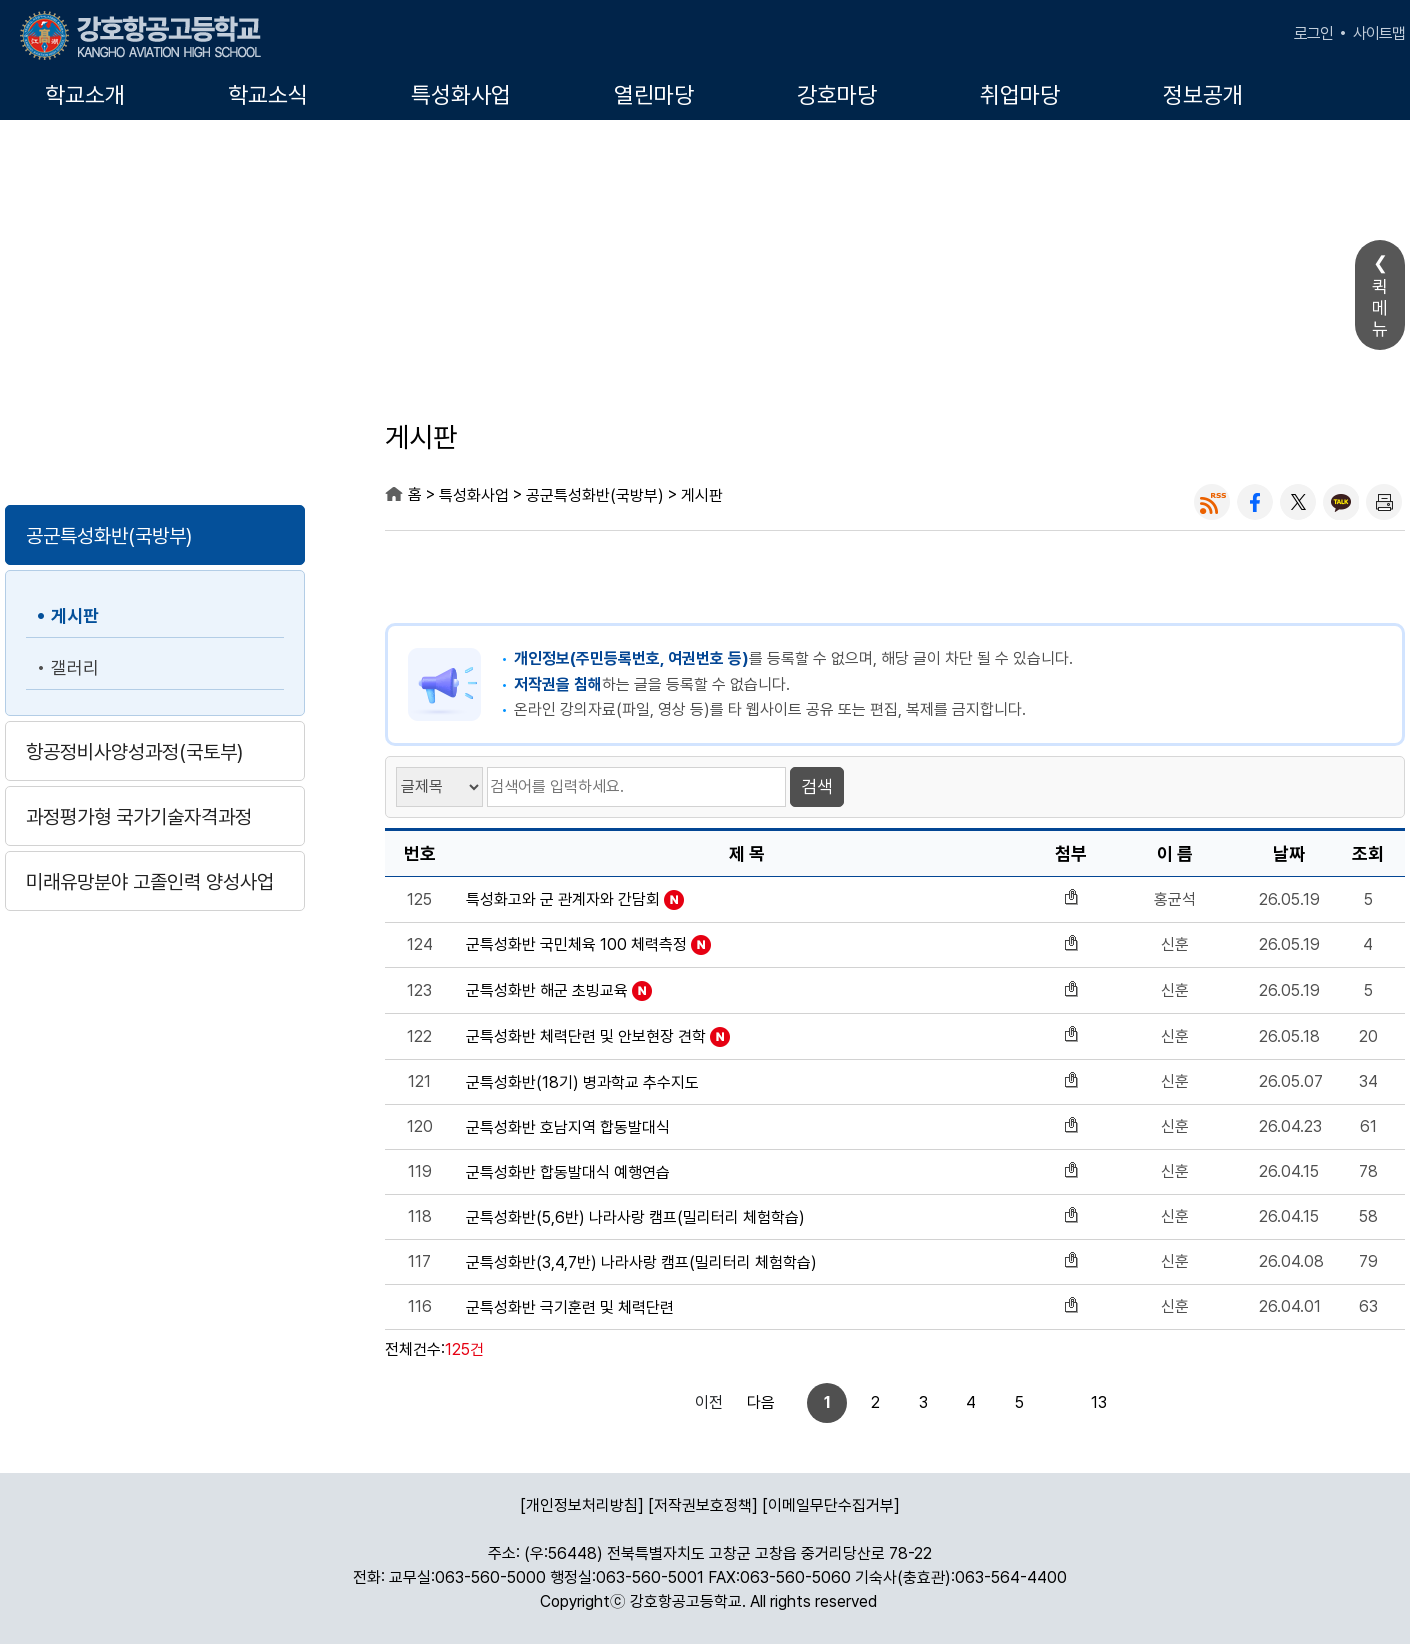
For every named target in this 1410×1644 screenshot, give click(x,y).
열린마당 (654, 95)
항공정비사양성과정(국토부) (134, 752)
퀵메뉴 (1380, 307)
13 (1031, 1402)
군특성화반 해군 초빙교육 (547, 991)
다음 (1081, 1402)
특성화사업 (461, 95)
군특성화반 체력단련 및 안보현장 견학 (586, 1037)
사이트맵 (1379, 33)
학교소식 (268, 95)
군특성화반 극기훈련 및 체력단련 (570, 1308)
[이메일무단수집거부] (831, 1505)
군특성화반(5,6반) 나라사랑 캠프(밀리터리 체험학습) (635, 1218)
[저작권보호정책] (703, 1505)
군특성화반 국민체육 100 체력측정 (576, 945)
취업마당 (1020, 95)
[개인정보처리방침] (582, 1505)
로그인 (1313, 33)
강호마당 (837, 95)
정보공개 (1203, 95)
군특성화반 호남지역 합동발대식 (568, 1128)
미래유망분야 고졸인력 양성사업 (150, 882)
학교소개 (85, 95)
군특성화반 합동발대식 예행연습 (568, 1173)
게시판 (75, 615)
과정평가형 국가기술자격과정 (139, 817)
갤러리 (75, 667)
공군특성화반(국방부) (109, 536)
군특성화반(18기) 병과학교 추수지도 (582, 1083)
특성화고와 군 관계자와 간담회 (563, 900)
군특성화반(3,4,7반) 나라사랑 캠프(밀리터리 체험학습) (641, 1263)
